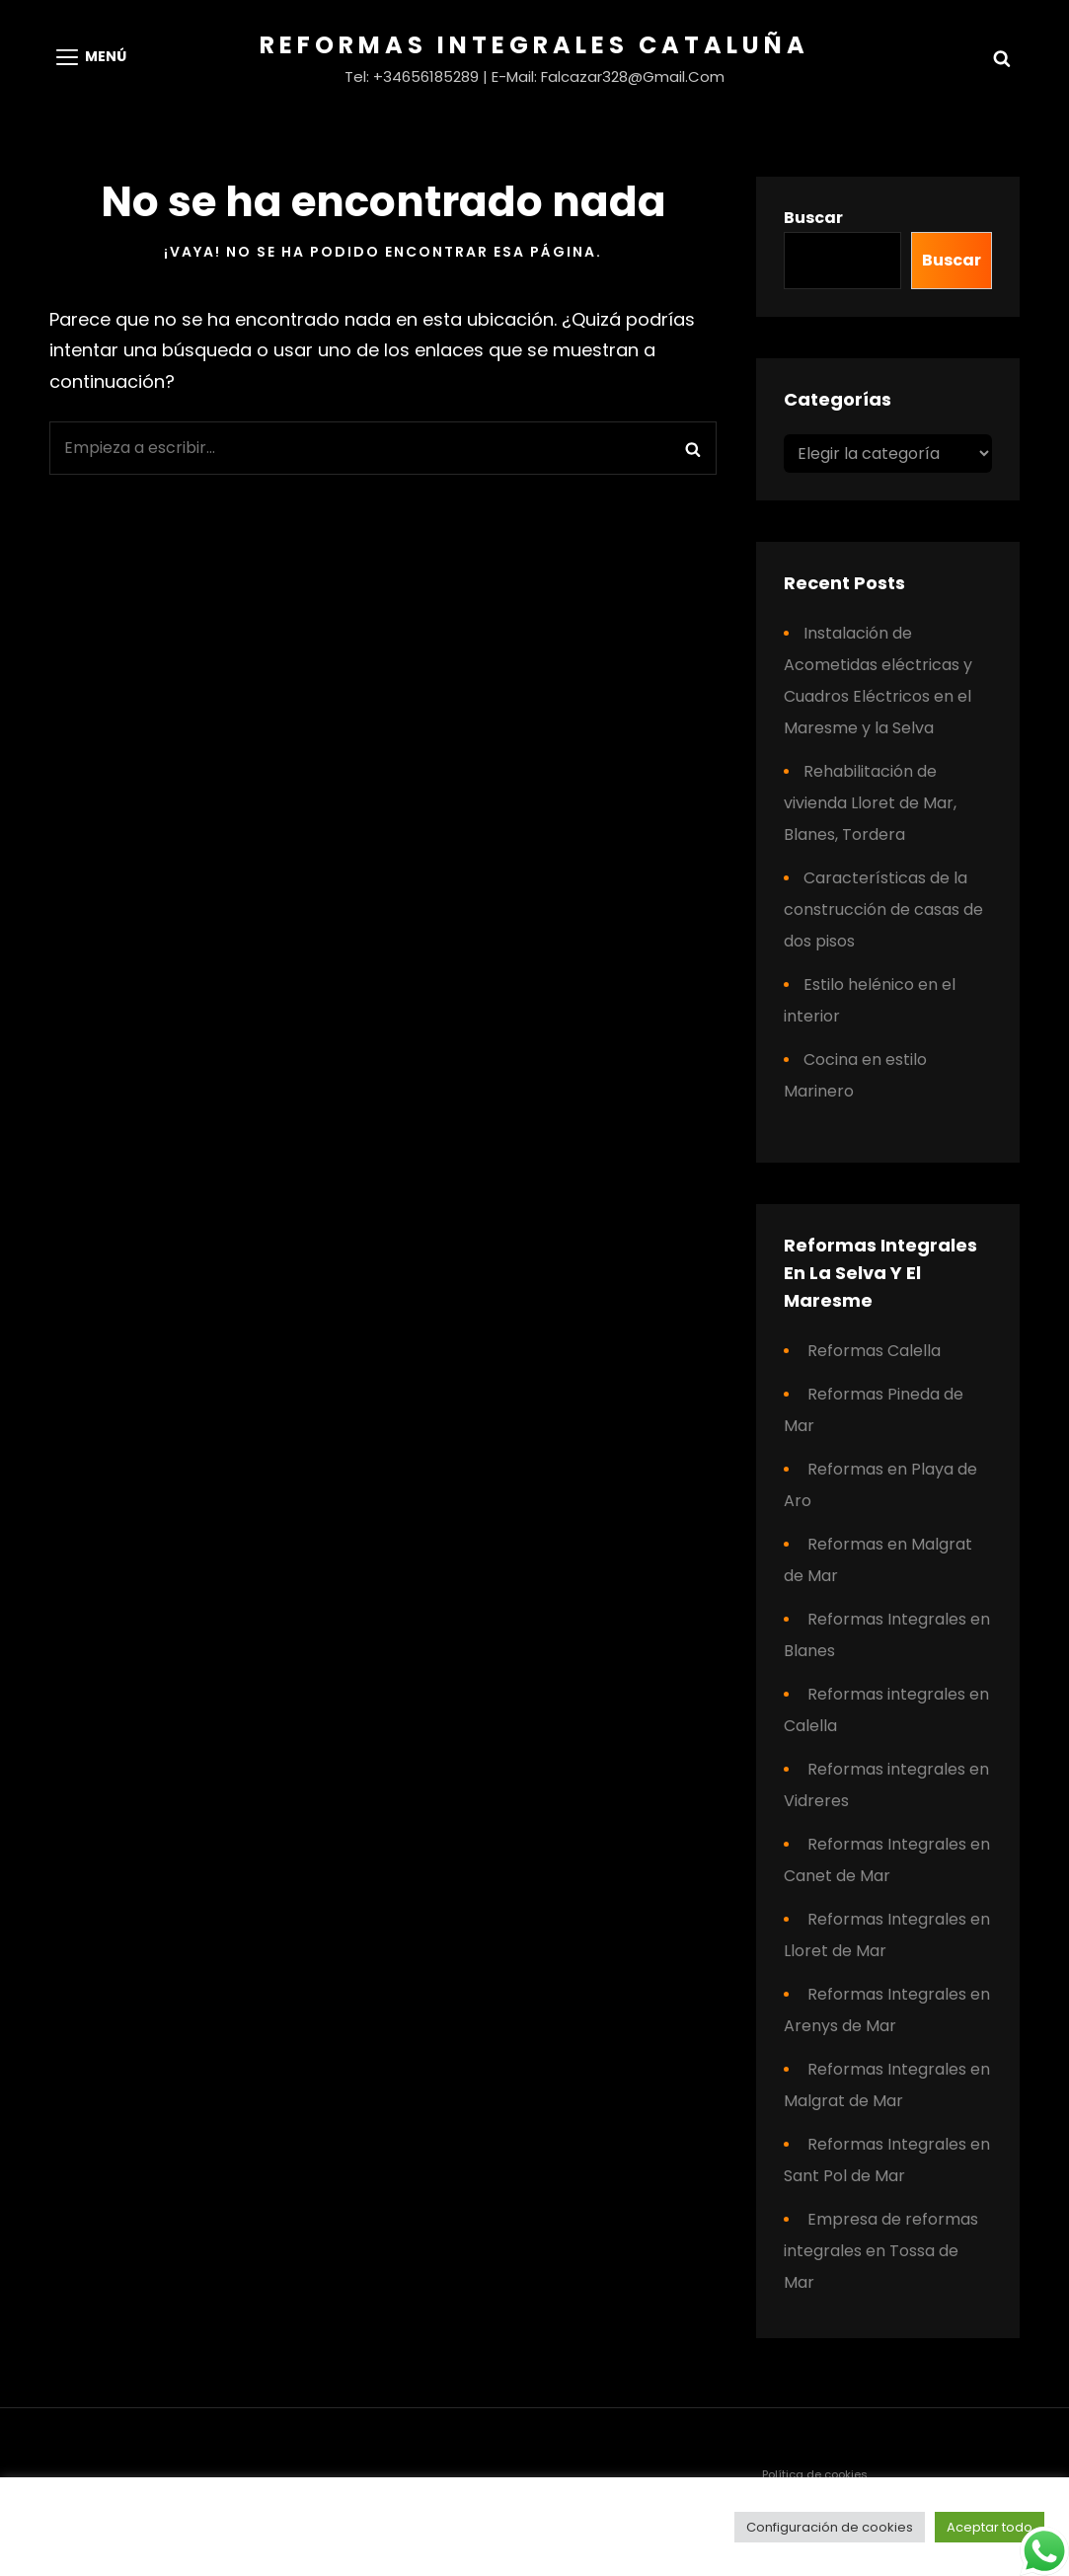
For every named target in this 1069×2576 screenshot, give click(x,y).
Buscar (813, 217)
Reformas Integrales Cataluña (534, 45)
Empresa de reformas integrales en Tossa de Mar (881, 2251)
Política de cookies (815, 2474)
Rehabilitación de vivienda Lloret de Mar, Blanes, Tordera (870, 803)
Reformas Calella (874, 1350)
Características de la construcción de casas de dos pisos (883, 909)
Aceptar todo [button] (989, 2527)
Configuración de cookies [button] (829, 2527)
